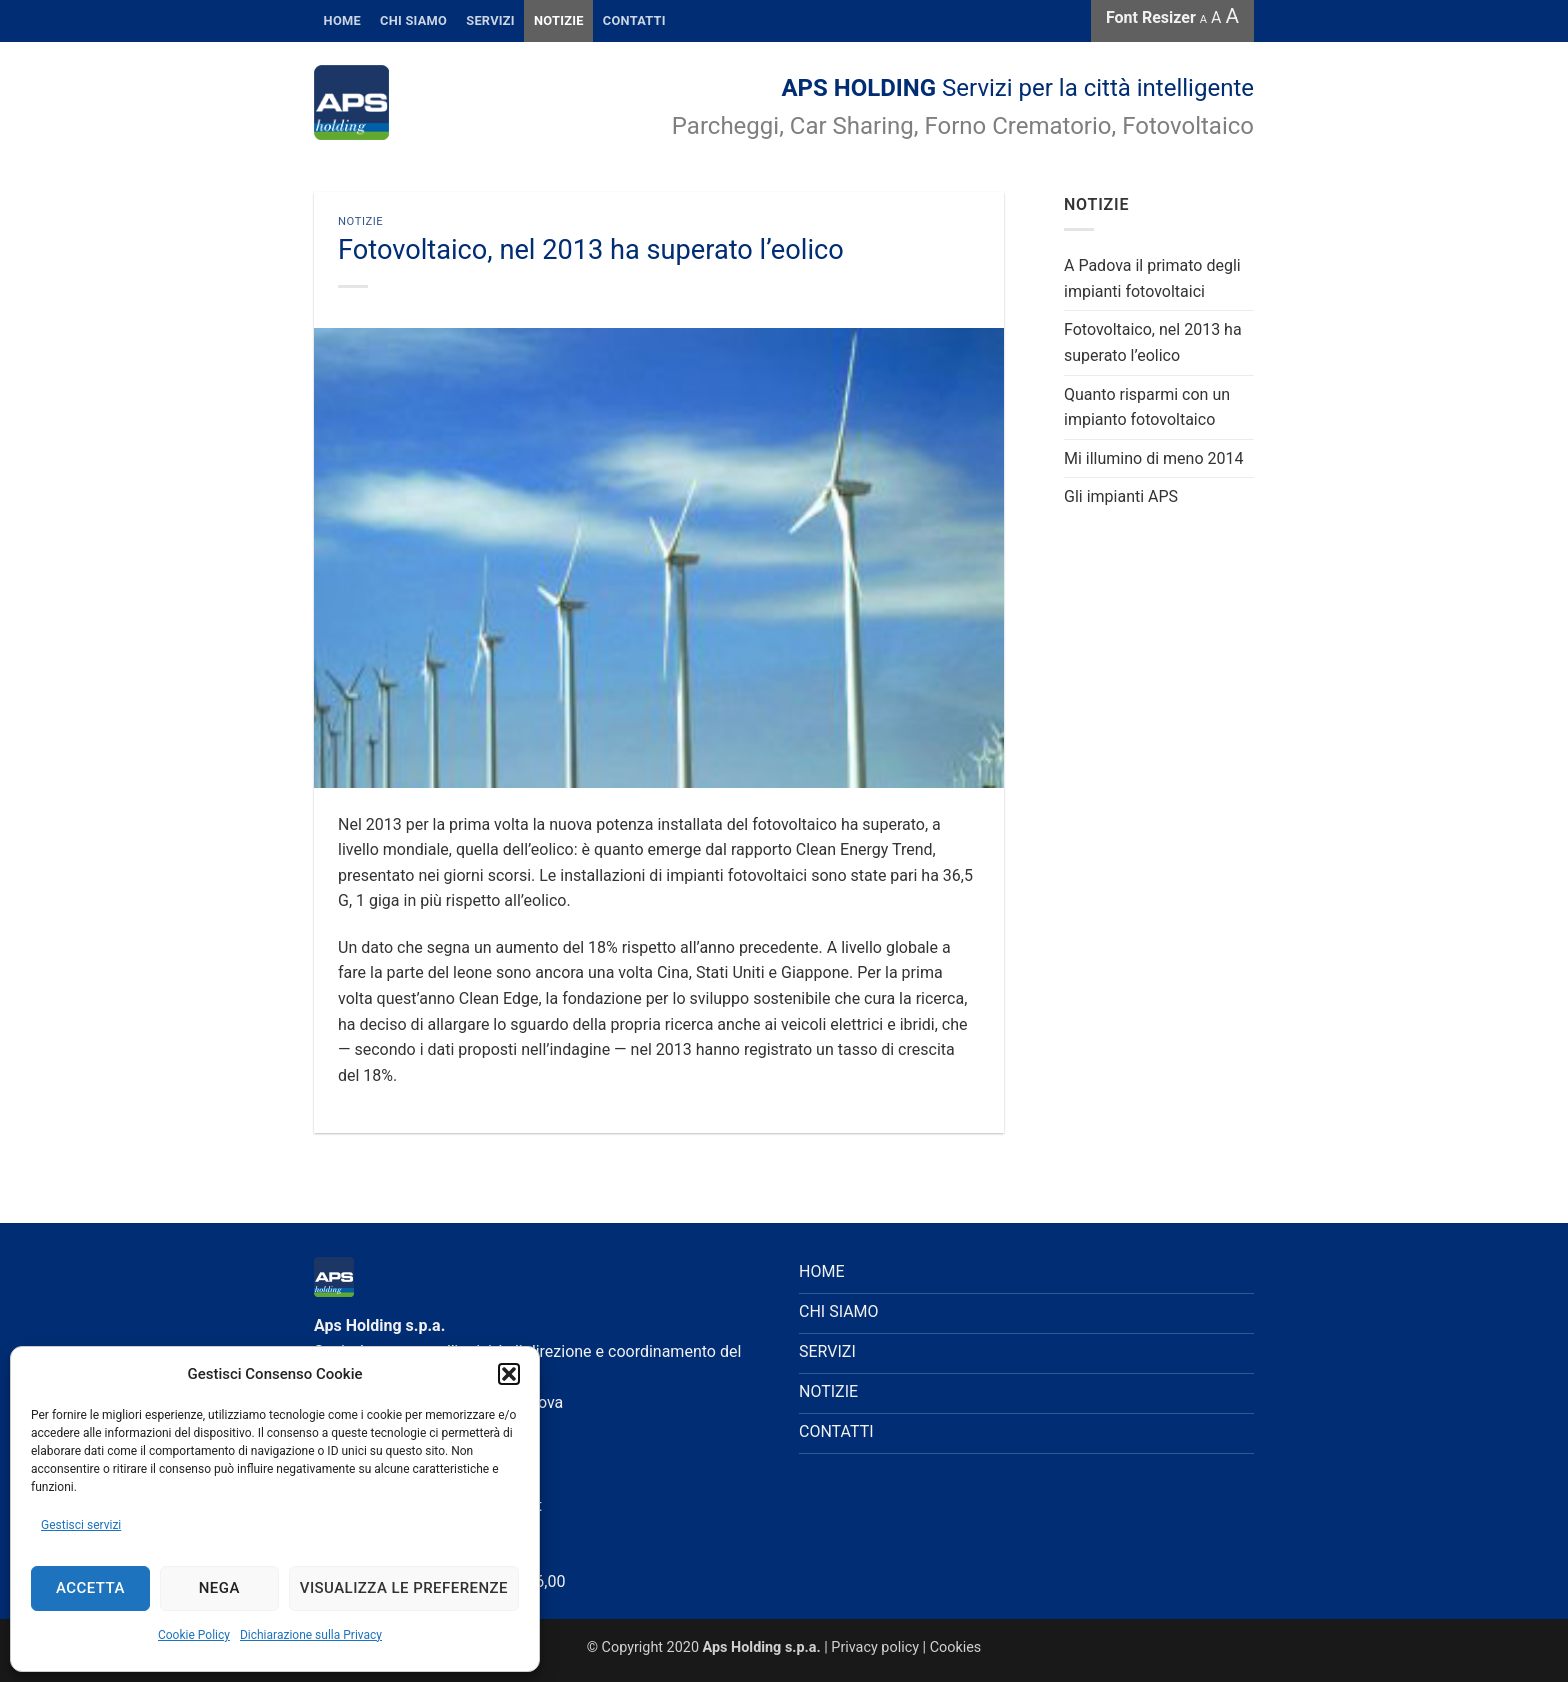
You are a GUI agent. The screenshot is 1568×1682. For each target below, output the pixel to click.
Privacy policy (875, 1647)
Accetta (90, 1588)
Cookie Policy (194, 1635)
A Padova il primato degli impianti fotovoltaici (1152, 278)
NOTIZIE (828, 1391)
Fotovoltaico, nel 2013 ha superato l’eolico (1153, 342)
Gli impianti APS (1121, 496)
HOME (342, 20)
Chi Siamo (413, 20)
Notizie (559, 20)
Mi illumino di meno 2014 (1153, 458)
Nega (219, 1588)
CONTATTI (634, 20)
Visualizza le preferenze (404, 1588)
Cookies (956, 1647)
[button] (509, 1374)
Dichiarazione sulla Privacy (311, 1635)
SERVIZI (490, 20)
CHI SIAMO (839, 1311)
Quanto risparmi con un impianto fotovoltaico (1147, 407)
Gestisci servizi (81, 1525)
